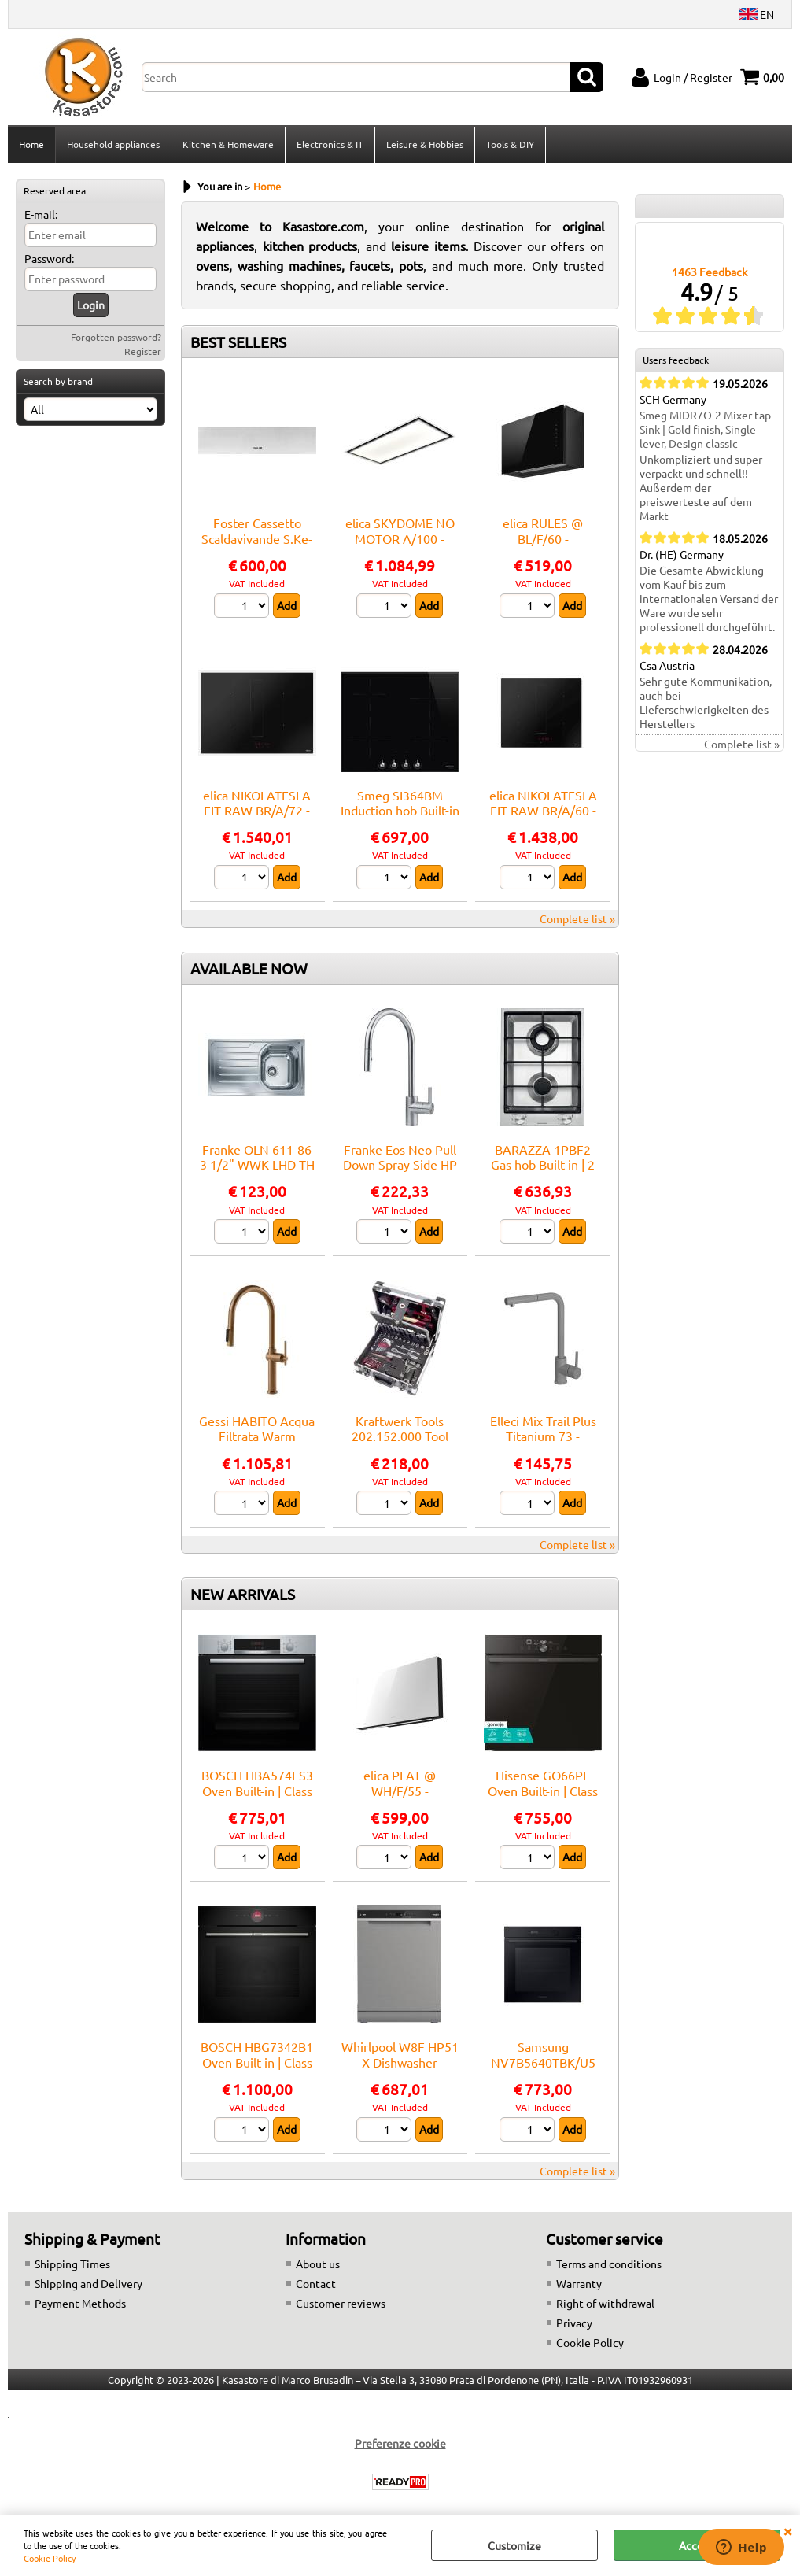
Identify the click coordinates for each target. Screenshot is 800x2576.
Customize (514, 2545)
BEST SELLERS (238, 341)
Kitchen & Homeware (228, 144)
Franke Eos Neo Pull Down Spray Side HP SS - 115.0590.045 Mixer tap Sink (400, 1172)
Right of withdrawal (605, 2303)
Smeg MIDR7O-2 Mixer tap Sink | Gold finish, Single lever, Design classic (705, 429)
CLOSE (787, 2530)
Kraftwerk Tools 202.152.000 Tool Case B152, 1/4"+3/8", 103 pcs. (400, 1443)
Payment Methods (80, 2303)
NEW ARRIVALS (242, 1593)
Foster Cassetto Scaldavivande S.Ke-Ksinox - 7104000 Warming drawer (256, 545)
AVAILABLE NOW (249, 968)
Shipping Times (72, 2263)
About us (318, 2263)
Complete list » (577, 918)
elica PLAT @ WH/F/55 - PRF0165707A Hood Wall (400, 1797)
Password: (49, 258)
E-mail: (40, 214)
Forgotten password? (116, 337)
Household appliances (113, 144)
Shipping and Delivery (88, 2283)
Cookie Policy (50, 2558)
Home (31, 144)
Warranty (579, 2283)
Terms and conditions (609, 2263)
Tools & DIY (510, 144)
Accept (696, 2545)
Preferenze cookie (400, 2443)
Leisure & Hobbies (424, 144)
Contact (316, 2283)
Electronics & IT (330, 144)
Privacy (574, 2322)
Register (142, 351)
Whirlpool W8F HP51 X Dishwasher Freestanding (400, 2061)
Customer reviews (340, 2303)
